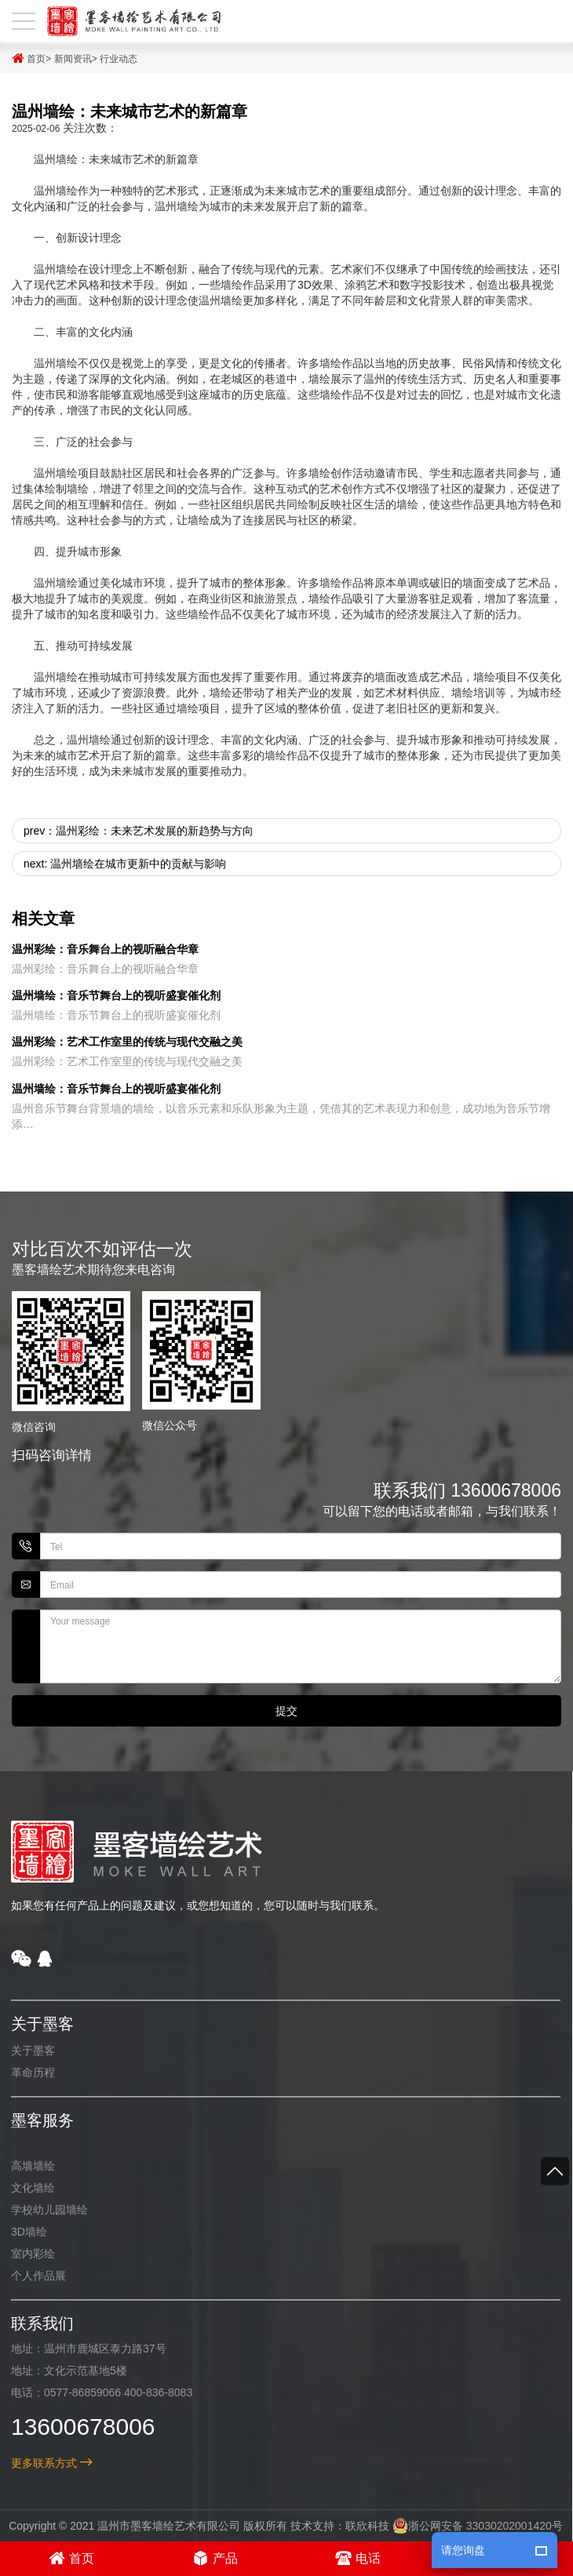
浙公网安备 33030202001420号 (465, 2526)
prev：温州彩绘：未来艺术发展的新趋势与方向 (139, 830)
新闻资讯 (73, 58)
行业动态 (118, 58)
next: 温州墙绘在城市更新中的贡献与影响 (125, 863)
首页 (29, 58)
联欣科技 (355, 2526)
